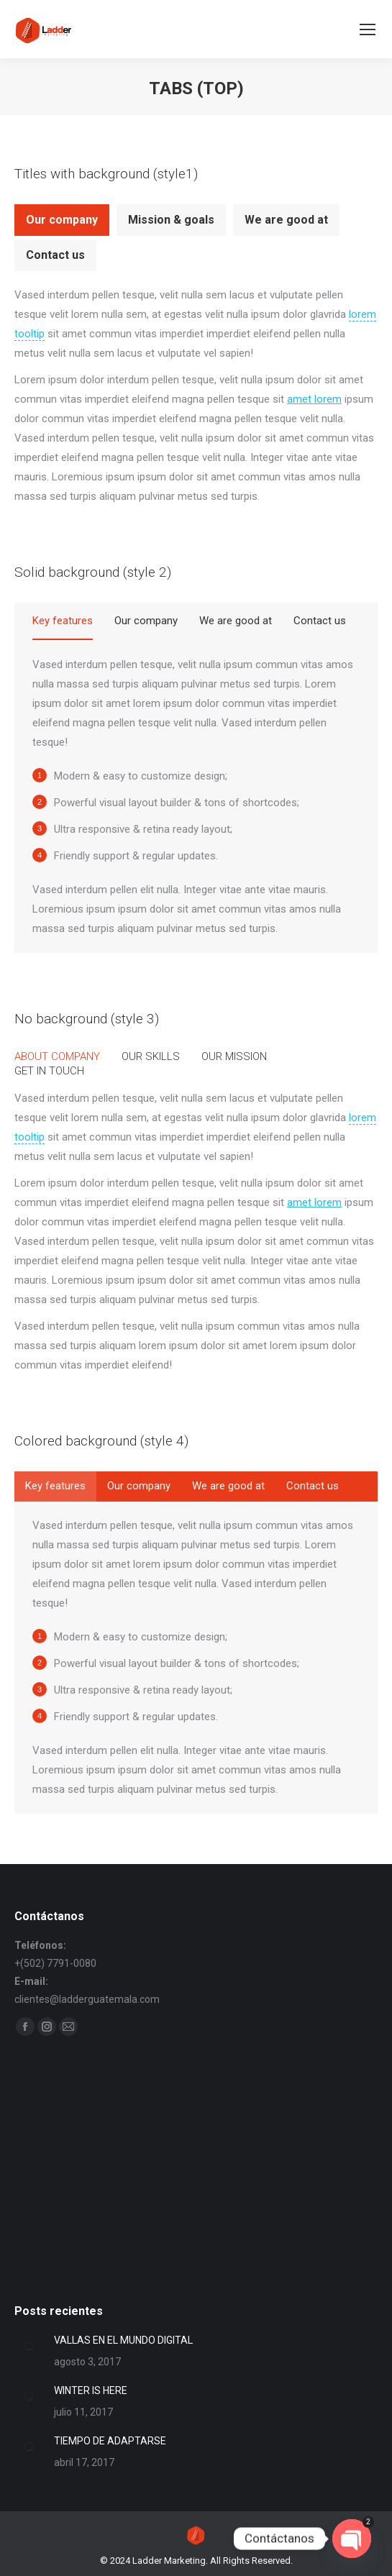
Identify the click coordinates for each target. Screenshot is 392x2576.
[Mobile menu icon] (367, 29)
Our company (62, 220)
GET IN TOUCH (49, 1070)
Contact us (55, 255)
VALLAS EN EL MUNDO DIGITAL (123, 2340)
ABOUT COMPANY (57, 1056)
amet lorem (314, 399)
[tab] (61, 220)
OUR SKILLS (151, 1056)
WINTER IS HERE (90, 2390)
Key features (62, 620)
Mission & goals (171, 220)
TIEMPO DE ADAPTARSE (110, 2441)
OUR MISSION (234, 1056)
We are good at (286, 220)
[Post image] (28, 2345)
